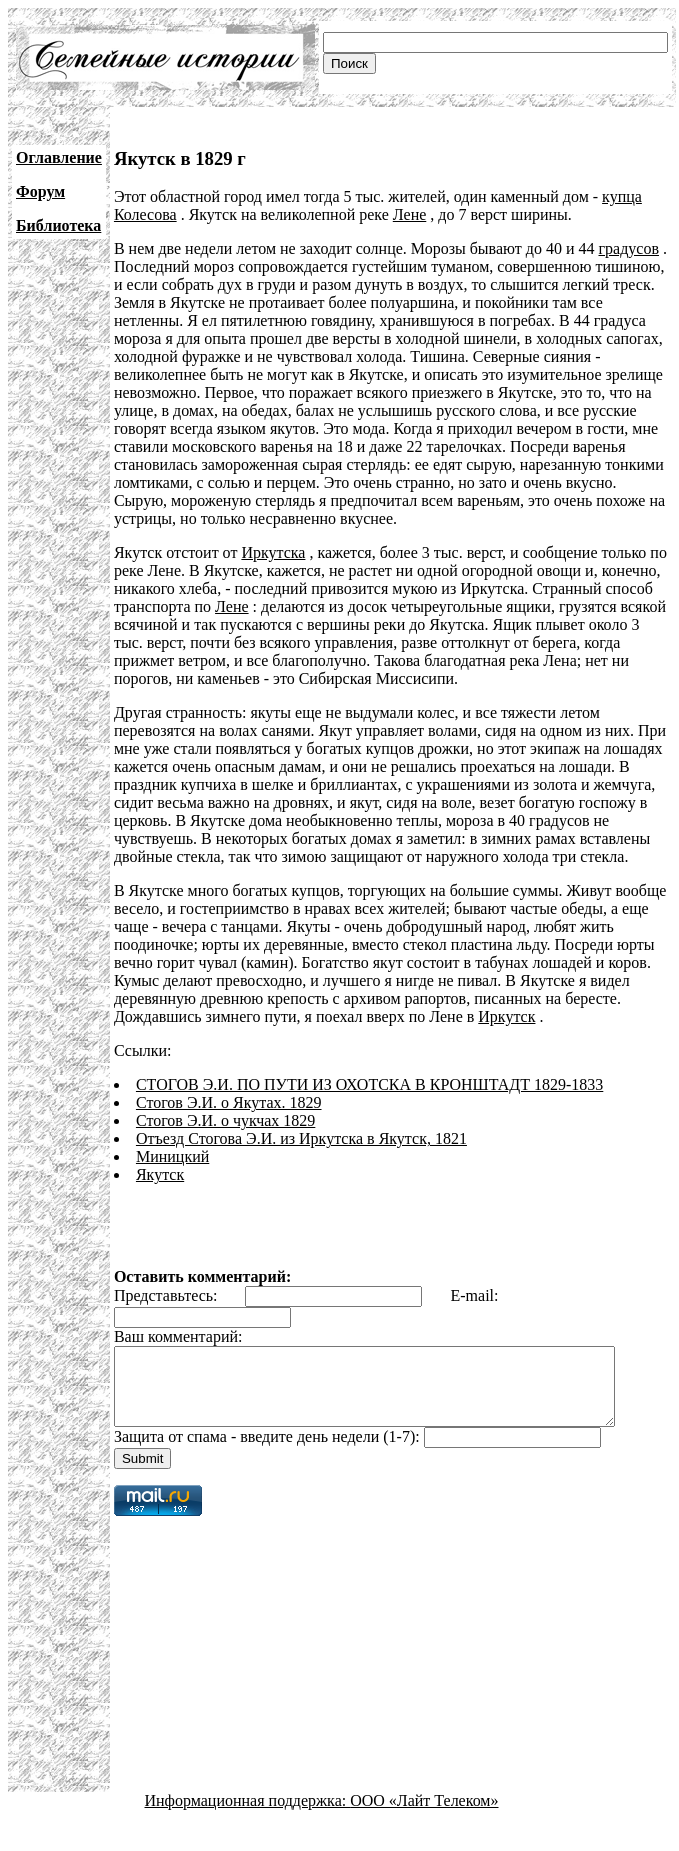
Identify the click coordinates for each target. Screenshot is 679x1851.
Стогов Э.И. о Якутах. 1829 (229, 1102)
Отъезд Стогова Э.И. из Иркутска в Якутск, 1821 (301, 1138)
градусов (629, 248)
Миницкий (172, 1156)
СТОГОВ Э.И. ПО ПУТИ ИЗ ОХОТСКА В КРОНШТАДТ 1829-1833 (369, 1084)
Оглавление (59, 157)
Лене (410, 214)
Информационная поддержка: (248, 1815)
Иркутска (273, 552)
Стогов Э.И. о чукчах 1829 (225, 1120)
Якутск (160, 1174)
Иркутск (506, 1016)
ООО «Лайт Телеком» (424, 1815)
